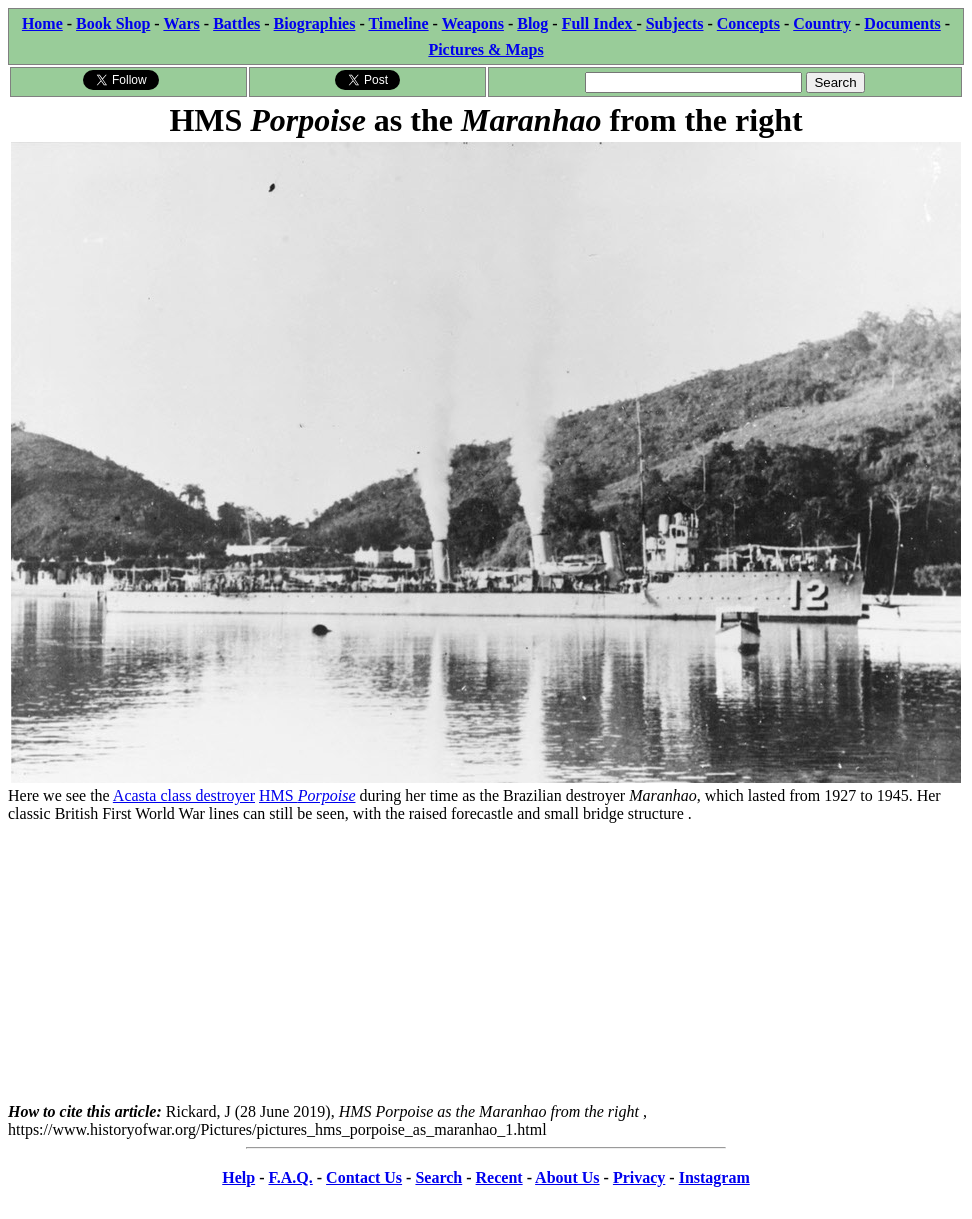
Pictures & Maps (485, 49)
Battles (236, 23)
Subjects (675, 23)
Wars (181, 23)
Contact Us (364, 1177)
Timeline (398, 23)
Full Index (599, 23)
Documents (902, 23)
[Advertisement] (486, 963)
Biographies (315, 23)
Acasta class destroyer (184, 795)
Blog (532, 23)
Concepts (748, 23)
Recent (499, 1177)
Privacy (639, 1177)
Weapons (473, 23)
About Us (567, 1177)
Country (822, 23)
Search (438, 1177)
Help (238, 1177)
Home (42, 23)
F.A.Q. (290, 1177)
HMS (307, 795)
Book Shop (113, 23)
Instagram (714, 1177)
